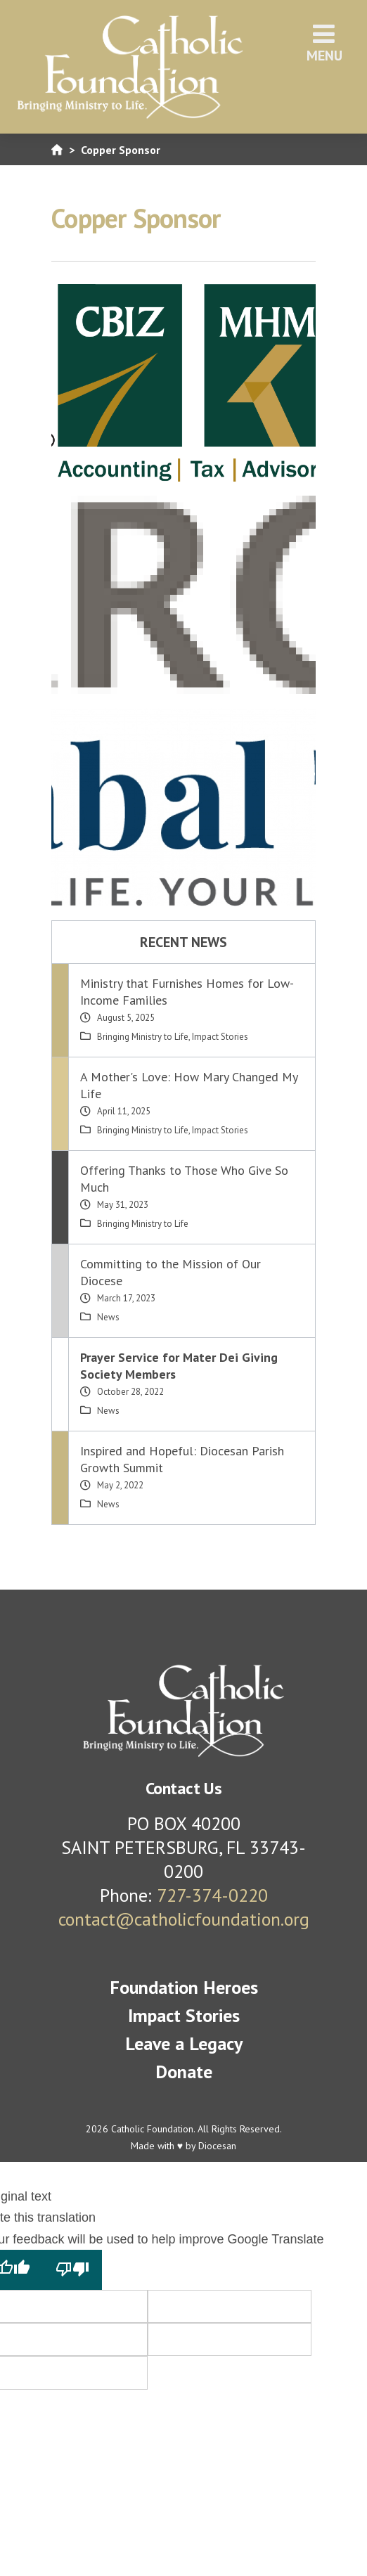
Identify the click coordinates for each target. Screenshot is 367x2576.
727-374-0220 (212, 1895)
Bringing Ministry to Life (142, 1037)
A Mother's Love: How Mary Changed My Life (188, 1085)
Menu (324, 43)
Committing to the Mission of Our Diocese (170, 1272)
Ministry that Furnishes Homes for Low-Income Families (187, 991)
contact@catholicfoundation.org (183, 1919)
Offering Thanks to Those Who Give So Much (184, 1178)
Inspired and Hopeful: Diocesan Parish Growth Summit (182, 1459)
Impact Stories (220, 1037)
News (108, 1317)
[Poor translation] (72, 2269)
